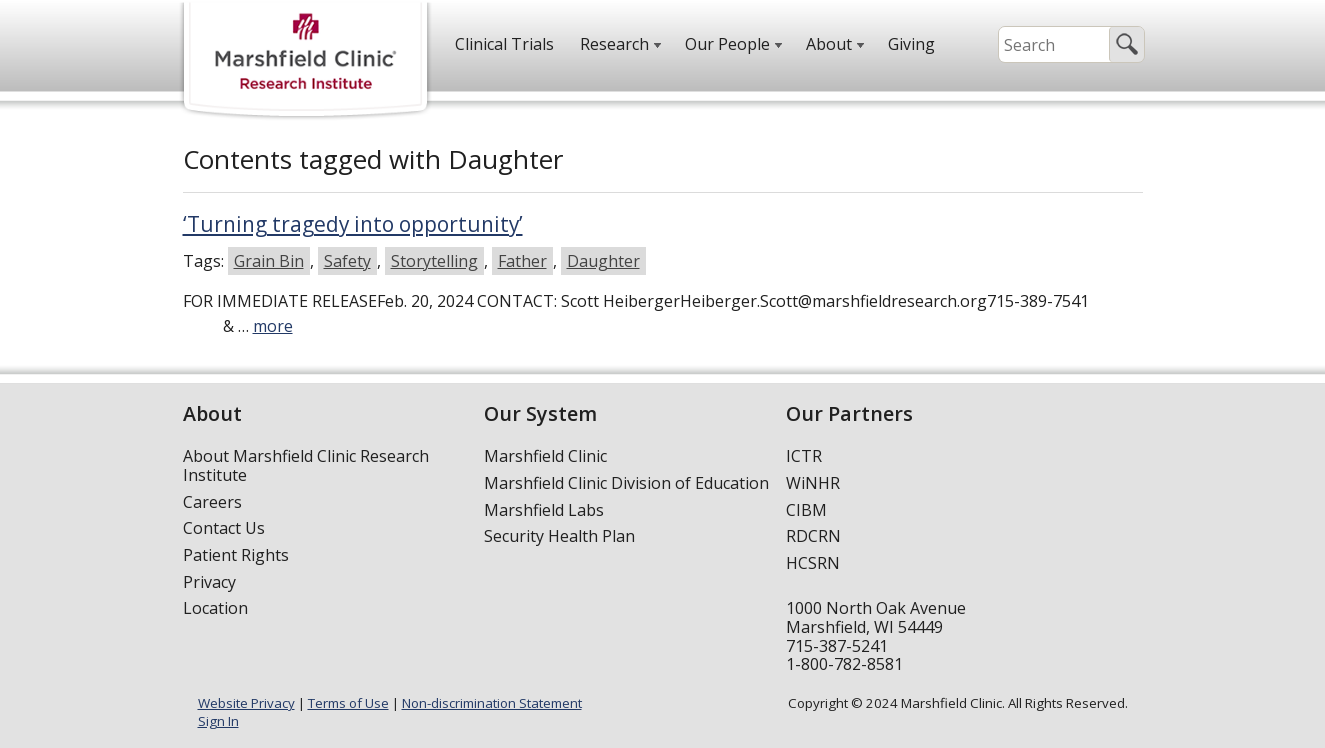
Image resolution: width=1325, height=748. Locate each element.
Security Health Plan (559, 536)
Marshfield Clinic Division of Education (626, 483)
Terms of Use (348, 703)
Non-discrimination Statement (492, 703)
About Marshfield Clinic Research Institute (306, 465)
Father (522, 261)
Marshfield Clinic (545, 456)
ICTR (804, 456)
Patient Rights (236, 555)
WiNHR (813, 483)
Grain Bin (269, 261)
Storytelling (434, 261)
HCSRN (813, 563)
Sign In (218, 721)
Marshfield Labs (544, 510)
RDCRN (813, 536)
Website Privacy (246, 703)
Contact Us (224, 528)
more (273, 326)
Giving (911, 44)
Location (215, 608)
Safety (347, 261)
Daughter (603, 261)
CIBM (806, 510)
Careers (212, 502)
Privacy (209, 582)
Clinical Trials (504, 44)
